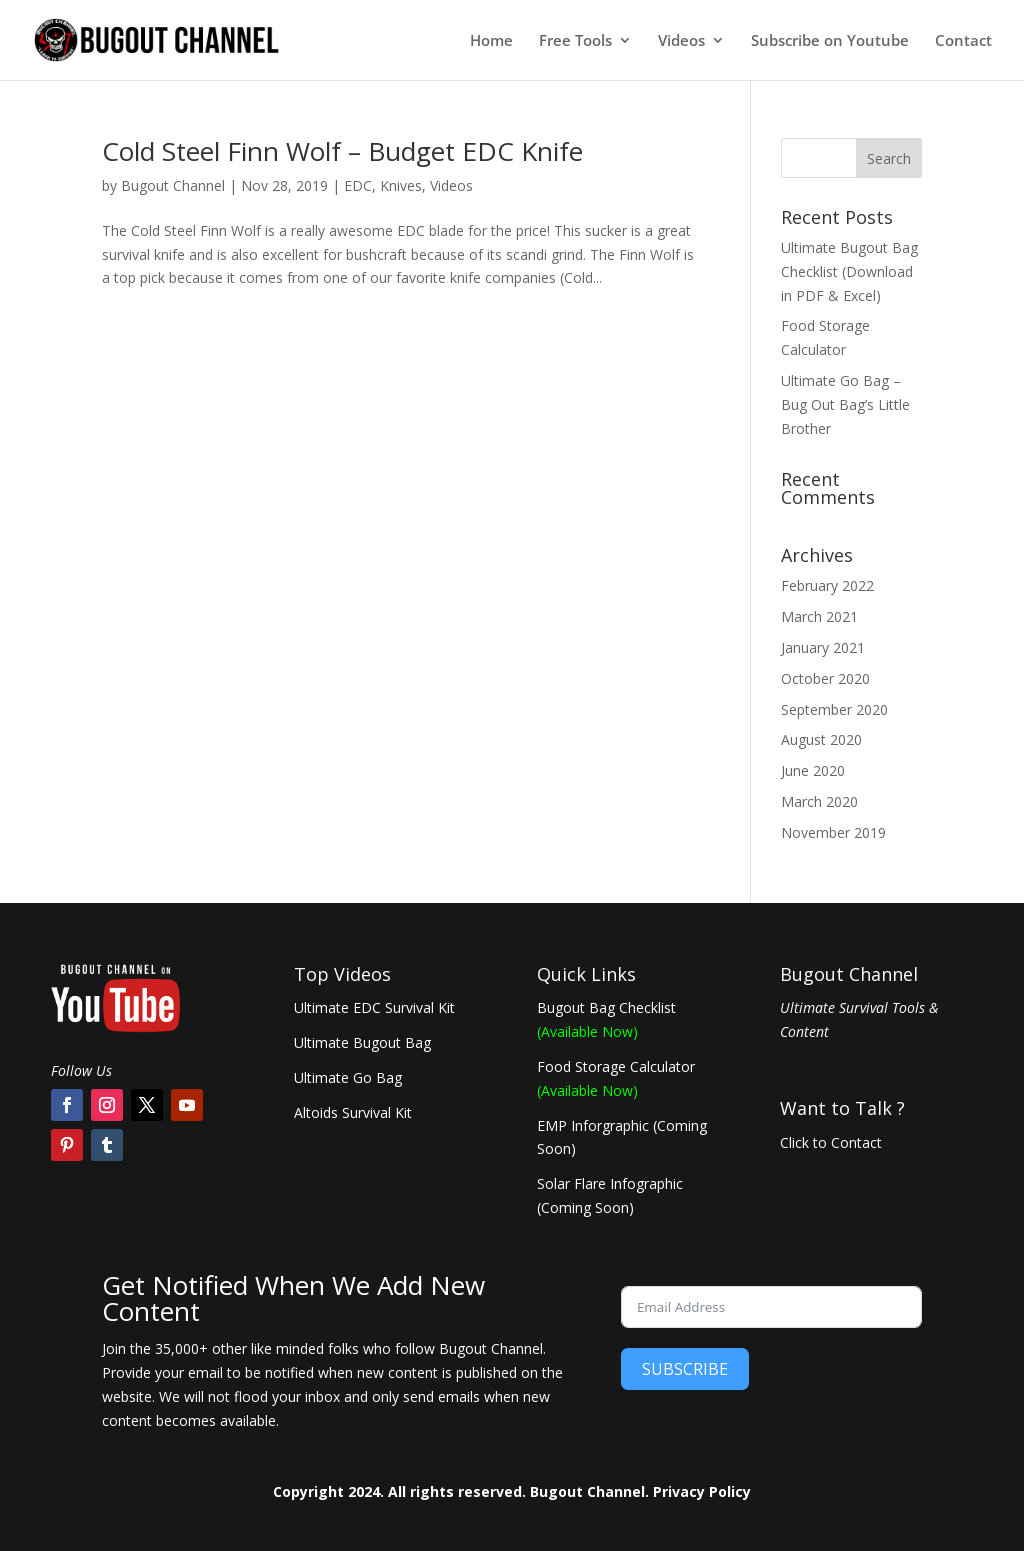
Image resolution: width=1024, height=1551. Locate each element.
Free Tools (575, 41)
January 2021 (823, 647)
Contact (963, 41)
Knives (401, 185)
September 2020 (834, 709)
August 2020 (821, 739)
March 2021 (819, 616)
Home (491, 41)
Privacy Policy (702, 1491)
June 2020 (813, 770)
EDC (358, 185)
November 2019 (833, 832)
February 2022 (827, 585)
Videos (681, 41)
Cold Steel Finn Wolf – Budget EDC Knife (342, 151)
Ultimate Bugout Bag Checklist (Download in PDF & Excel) (849, 271)
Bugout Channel (173, 185)
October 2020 (825, 678)
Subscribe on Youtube (830, 41)
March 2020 (819, 801)
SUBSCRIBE (685, 1369)
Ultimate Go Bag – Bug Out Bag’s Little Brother (845, 404)
